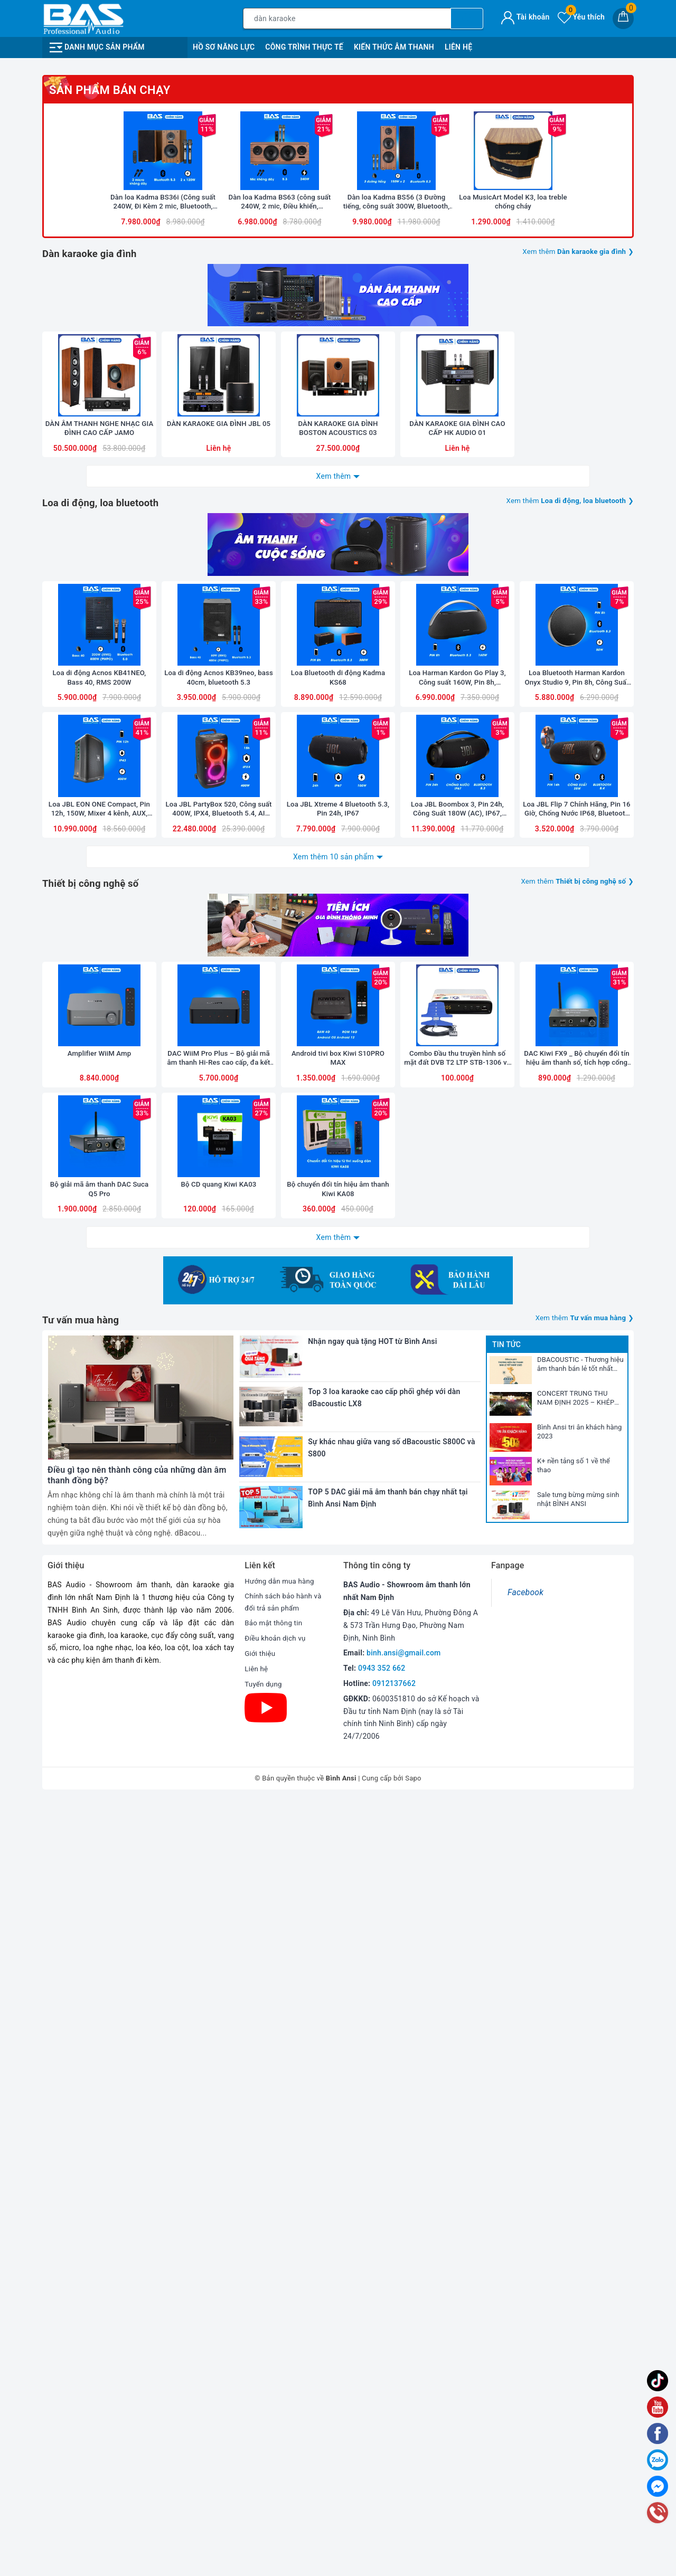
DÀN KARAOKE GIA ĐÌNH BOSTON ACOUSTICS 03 (338, 934)
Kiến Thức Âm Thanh (394, 47)
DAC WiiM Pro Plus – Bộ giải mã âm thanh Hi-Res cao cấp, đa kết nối (219, 1762)
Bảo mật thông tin (275, 2400)
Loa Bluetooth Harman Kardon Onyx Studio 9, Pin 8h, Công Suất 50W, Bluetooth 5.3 (577, 1275)
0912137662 (394, 2459)
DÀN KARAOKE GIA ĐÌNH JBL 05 (218, 934)
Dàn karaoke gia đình (93, 666)
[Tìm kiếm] (466, 18)
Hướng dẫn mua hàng (281, 2357)
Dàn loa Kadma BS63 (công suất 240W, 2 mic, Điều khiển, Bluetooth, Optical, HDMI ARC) (280, 615)
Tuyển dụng (264, 2461)
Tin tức (506, 2120)
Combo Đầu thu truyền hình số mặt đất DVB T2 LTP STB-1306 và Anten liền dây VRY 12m (457, 1762)
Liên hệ (257, 2445)
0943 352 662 (382, 2444)
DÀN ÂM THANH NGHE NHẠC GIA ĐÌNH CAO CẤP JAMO (99, 934)
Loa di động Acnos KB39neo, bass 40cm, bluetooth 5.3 (218, 1275)
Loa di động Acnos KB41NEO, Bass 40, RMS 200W (99, 1275)
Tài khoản (525, 17)
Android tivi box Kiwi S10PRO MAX (338, 1761)
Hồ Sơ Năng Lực (224, 47)
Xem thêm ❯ (575, 664)
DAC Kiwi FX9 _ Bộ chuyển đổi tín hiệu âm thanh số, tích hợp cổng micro (576, 1762)
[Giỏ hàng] (623, 18)
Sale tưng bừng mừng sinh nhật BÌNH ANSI (578, 2275)
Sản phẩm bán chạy (109, 470)
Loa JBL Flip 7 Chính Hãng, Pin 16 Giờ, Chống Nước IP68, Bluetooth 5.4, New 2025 (576, 1419)
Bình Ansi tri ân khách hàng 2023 (579, 2207)
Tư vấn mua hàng (83, 2096)
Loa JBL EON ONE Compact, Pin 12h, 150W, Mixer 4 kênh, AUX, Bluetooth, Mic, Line (99, 1419)
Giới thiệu (261, 2430)
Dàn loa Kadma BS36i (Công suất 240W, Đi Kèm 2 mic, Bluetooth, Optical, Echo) (163, 615)
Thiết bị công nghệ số (94, 1494)
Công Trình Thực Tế (304, 47)
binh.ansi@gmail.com (403, 2429)
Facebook (525, 2368)
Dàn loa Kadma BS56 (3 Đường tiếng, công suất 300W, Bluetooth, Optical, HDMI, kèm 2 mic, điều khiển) (396, 615)
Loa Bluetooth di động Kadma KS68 (338, 1275)
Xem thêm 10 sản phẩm (333, 1467)
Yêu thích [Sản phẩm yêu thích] (581, 17)
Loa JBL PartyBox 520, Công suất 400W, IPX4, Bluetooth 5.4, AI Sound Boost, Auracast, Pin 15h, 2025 (218, 1419)
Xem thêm (333, 981)
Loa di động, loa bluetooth (105, 1007)
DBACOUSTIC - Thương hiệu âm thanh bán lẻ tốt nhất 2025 (580, 2140)
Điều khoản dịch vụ (277, 2415)
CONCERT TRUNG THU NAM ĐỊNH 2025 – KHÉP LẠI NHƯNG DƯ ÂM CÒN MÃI (575, 2174)
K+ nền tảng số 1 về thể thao (573, 2241)
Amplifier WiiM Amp (99, 1757)
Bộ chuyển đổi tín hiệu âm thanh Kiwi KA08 (338, 1906)
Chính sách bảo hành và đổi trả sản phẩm (285, 2378)
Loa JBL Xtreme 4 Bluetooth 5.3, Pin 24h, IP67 (338, 1419)
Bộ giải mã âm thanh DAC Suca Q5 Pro (99, 1906)
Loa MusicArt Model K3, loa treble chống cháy (512, 615)
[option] (338, 206)
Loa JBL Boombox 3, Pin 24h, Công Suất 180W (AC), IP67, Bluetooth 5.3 (457, 1419)
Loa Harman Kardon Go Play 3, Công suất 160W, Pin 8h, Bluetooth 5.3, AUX (457, 1275)
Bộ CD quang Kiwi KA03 (218, 1901)
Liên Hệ (458, 47)
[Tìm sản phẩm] (347, 18)
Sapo (413, 2554)
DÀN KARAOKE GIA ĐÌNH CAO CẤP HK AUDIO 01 (457, 934)
